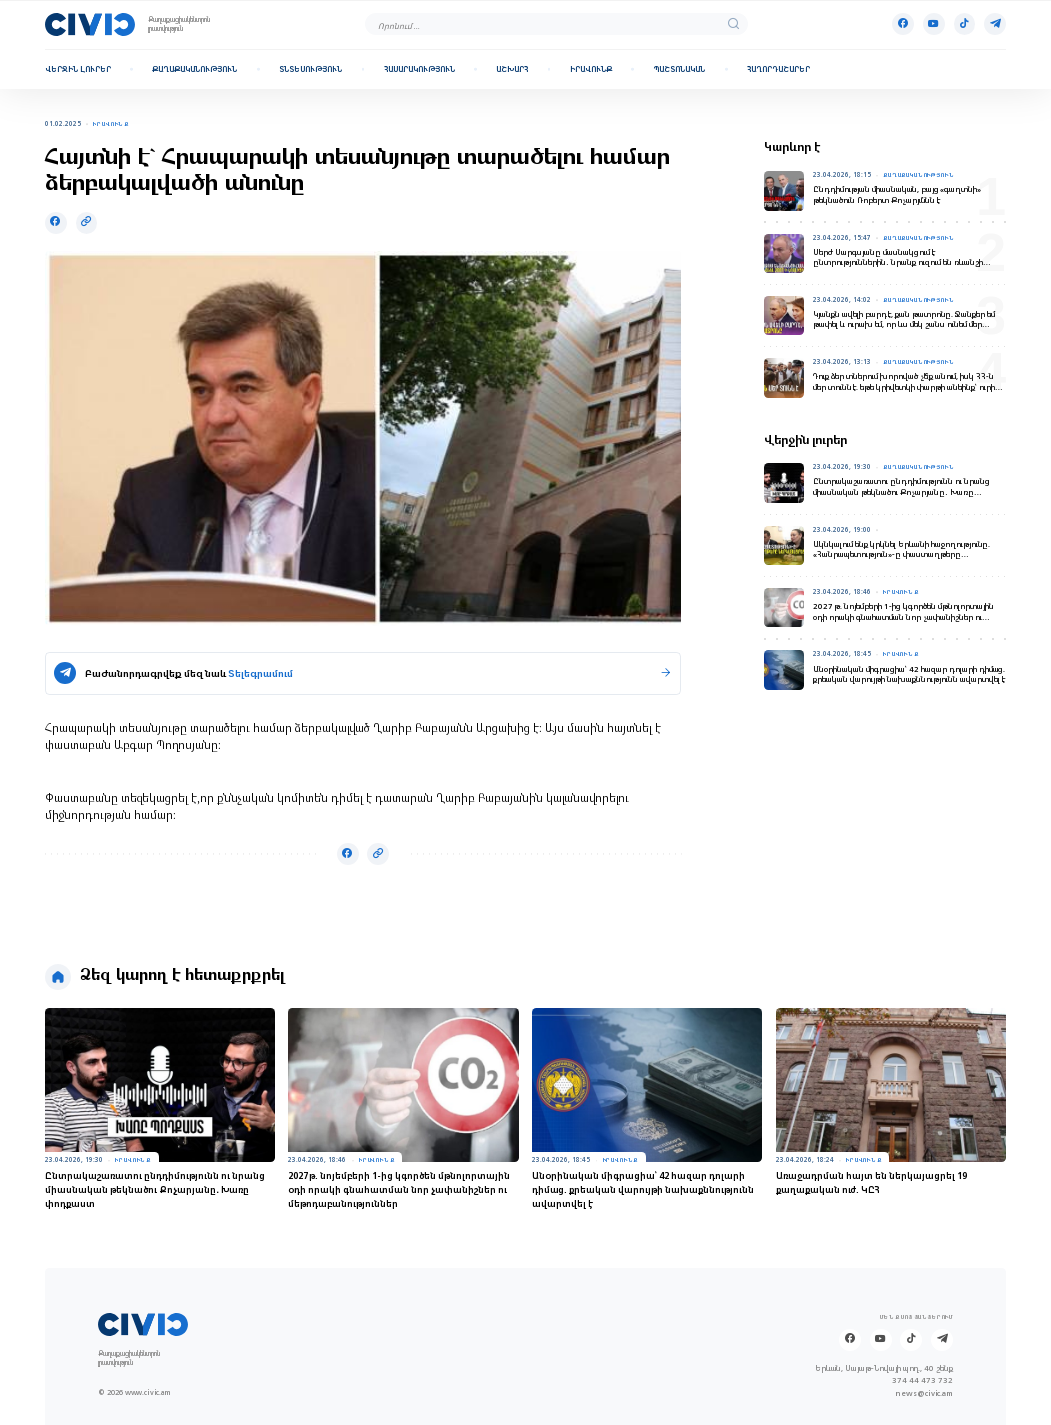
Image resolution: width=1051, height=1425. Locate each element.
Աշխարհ (512, 69)
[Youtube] (934, 24)
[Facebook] (903, 24)
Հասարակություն (419, 69)
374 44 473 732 (922, 1380)
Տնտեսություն (310, 69)
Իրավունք (591, 69)
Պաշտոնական (679, 69)
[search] (733, 24)
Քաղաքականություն (194, 69)
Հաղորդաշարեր (778, 69)
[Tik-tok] (965, 24)
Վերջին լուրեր (78, 69)
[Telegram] (995, 24)
